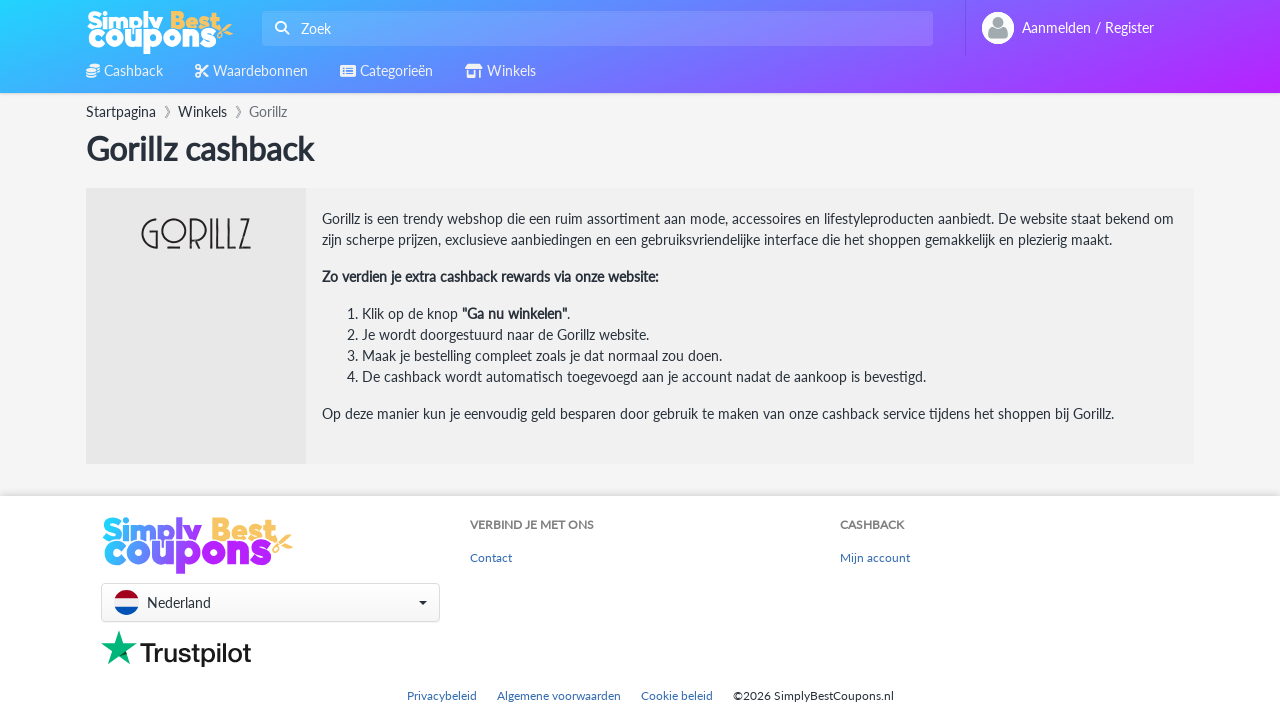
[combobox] (593, 28)
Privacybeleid (442, 695)
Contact (491, 557)
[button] (270, 602)
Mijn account (875, 557)
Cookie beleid (677, 695)
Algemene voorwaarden (559, 695)
